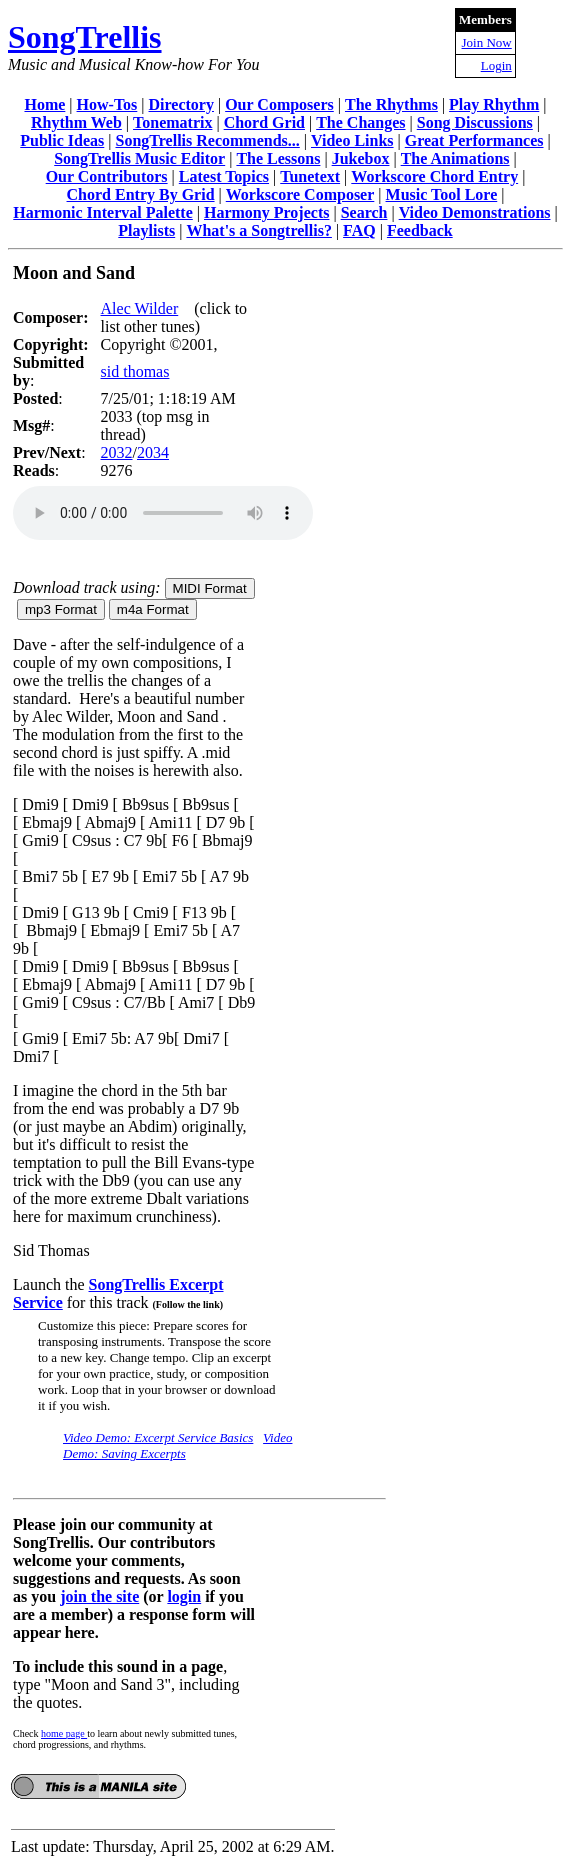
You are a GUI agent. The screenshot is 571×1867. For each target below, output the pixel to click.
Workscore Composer (300, 194)
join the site (99, 1596)
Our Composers (279, 104)
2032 (117, 452)
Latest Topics (224, 176)
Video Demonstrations (475, 212)
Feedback (420, 230)
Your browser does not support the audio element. (163, 513)
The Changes (360, 122)
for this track (143, 1302)
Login (496, 65)
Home (44, 104)
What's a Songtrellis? (259, 230)
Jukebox (361, 158)
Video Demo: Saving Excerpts (177, 1445)
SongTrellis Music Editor (139, 158)
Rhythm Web (76, 122)
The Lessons (278, 158)
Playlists (146, 230)
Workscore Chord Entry (434, 176)
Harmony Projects (266, 212)
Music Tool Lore (442, 194)
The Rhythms (391, 104)
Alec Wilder (140, 308)
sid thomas (135, 371)
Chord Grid (264, 122)
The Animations (455, 158)
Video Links (352, 140)
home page (64, 1733)
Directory (181, 104)
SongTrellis (85, 37)
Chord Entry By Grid (141, 194)
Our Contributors (107, 176)
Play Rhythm (494, 104)
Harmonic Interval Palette (103, 212)
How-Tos (107, 104)
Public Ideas (62, 140)
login (184, 1596)
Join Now (487, 42)
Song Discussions (475, 122)
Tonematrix (172, 122)
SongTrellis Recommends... (208, 140)
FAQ (359, 230)
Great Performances (474, 140)
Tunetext (310, 176)
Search (364, 212)
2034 (153, 452)
